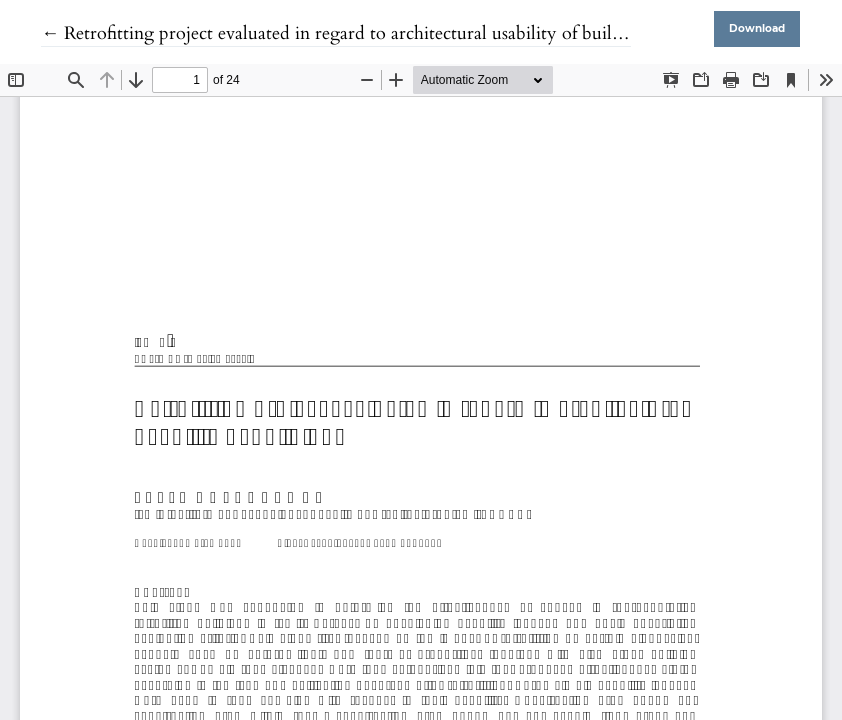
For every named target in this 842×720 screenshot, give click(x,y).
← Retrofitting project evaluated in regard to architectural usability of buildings (347, 33)
